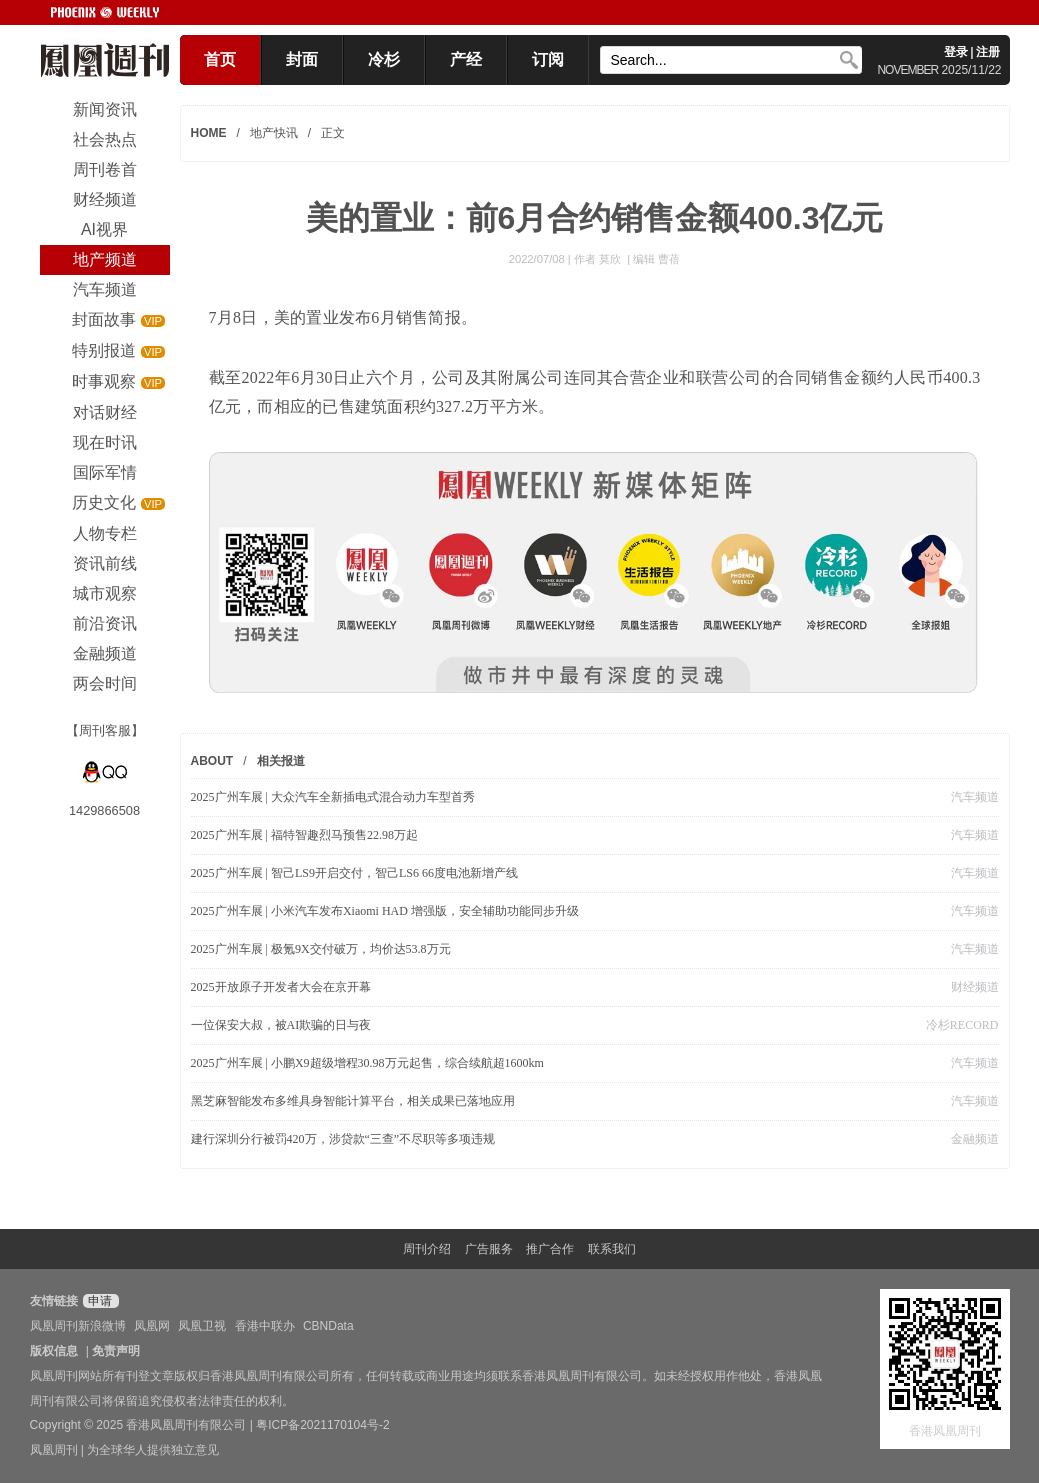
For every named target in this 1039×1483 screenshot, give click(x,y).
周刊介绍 (427, 1249)
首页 (220, 59)
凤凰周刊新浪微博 (78, 1326)
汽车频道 (975, 797)
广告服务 (489, 1249)
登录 (956, 52)
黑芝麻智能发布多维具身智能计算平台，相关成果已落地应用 (353, 1101)
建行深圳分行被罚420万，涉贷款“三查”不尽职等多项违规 (343, 1139)
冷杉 (384, 59)
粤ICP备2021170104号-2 (322, 1425)
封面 (302, 59)
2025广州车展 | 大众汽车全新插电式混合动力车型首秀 (333, 797)
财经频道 (975, 987)
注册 (988, 52)
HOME (209, 133)
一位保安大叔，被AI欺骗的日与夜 (281, 1025)
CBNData (328, 1326)
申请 (98, 1301)
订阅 (548, 59)
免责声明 (116, 1351)
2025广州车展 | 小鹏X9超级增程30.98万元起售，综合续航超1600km (367, 1063)
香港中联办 (265, 1326)
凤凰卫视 (202, 1326)
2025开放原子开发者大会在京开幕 (281, 987)
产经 (466, 59)
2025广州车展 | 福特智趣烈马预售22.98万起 (304, 835)
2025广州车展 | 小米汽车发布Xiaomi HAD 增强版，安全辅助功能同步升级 (385, 911)
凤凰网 (152, 1326)
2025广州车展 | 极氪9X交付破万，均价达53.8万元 (321, 949)
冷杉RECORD (962, 1025)
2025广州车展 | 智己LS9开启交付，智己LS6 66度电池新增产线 (354, 873)
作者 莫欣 (599, 259)
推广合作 (550, 1249)
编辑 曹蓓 (656, 259)
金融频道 (975, 1139)
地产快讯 (274, 133)
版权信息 (54, 1351)
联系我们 (612, 1249)
